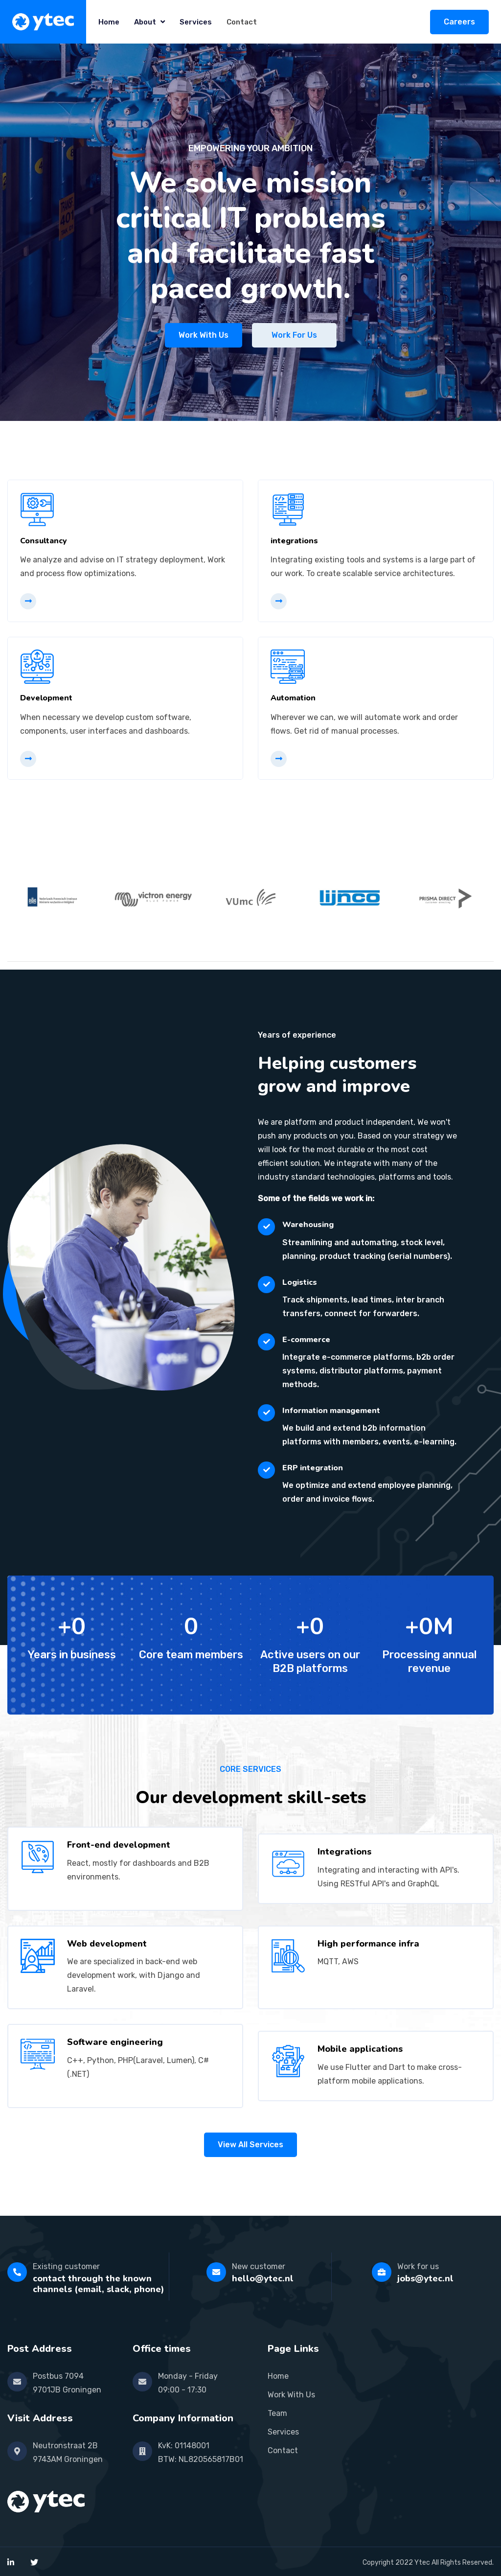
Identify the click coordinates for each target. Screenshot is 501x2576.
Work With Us (291, 2394)
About (149, 22)
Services (196, 22)
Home (108, 22)
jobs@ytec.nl (425, 2278)
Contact (242, 22)
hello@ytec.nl (263, 2278)
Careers (459, 21)
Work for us (294, 335)
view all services (250, 2144)
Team (277, 2413)
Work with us (203, 335)
